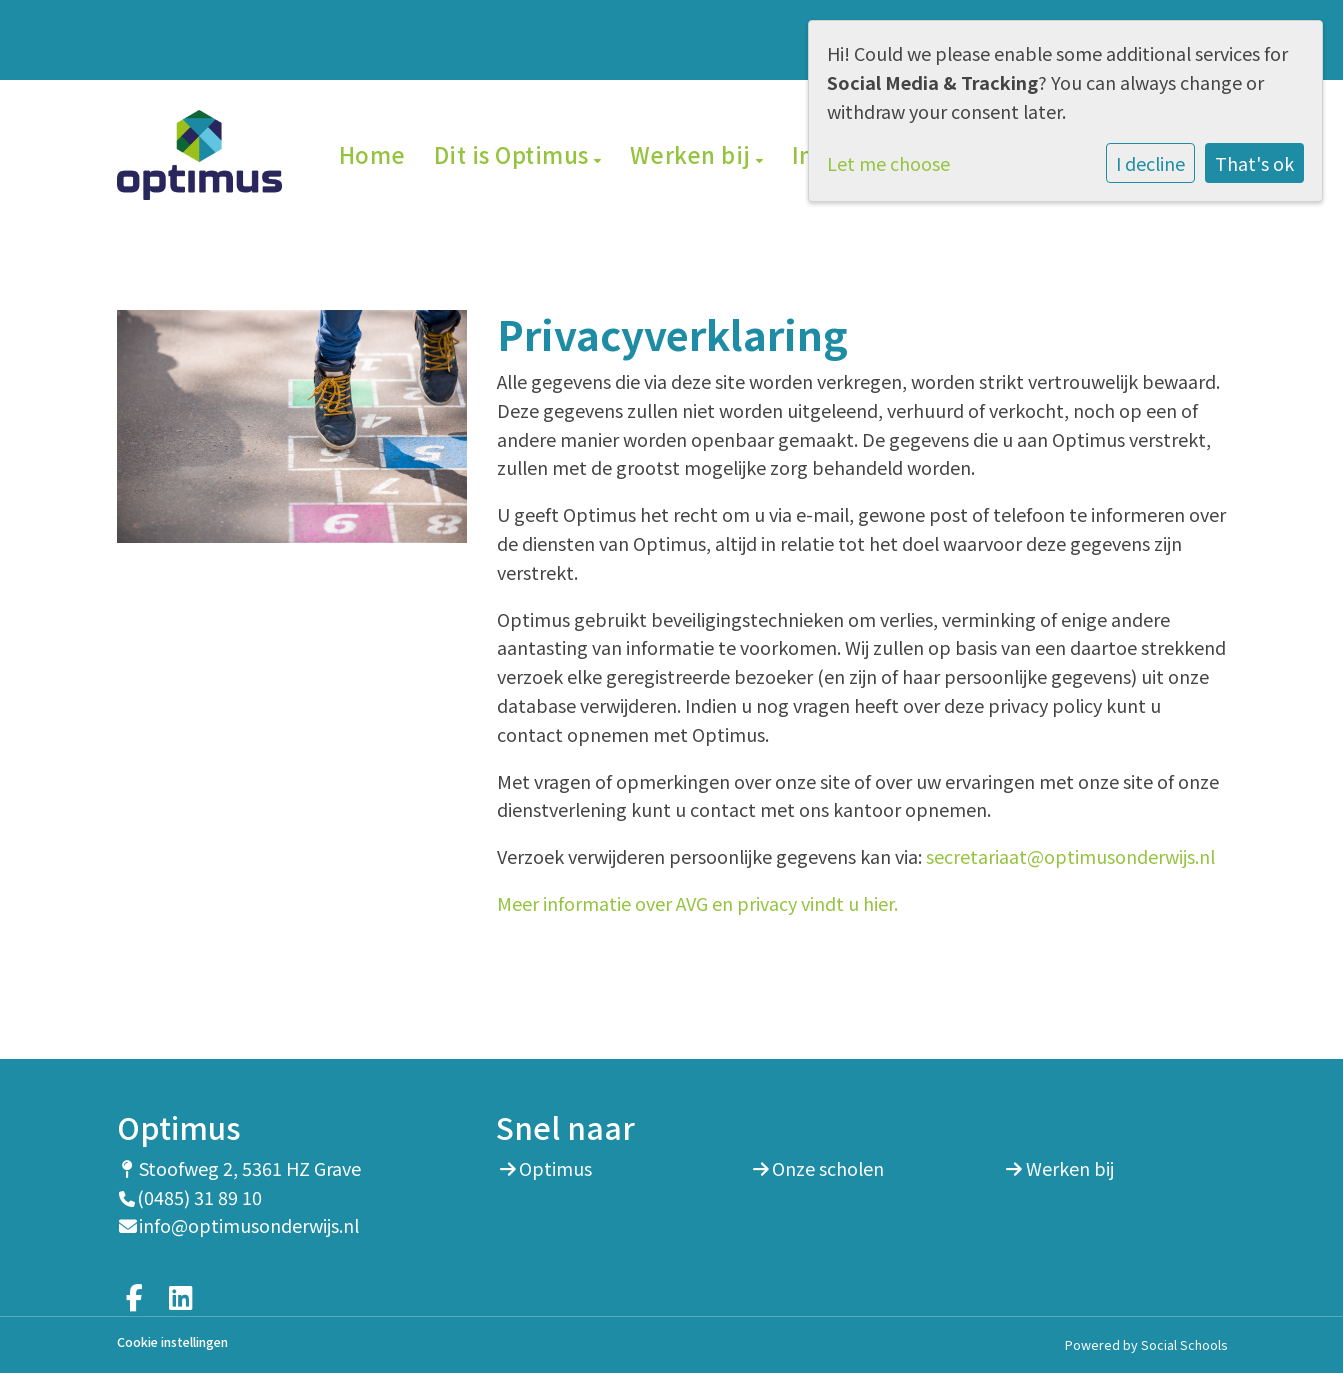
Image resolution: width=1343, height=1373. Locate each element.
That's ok (1254, 163)
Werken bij (693, 154)
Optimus (555, 1168)
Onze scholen (828, 1168)
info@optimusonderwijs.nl (249, 1225)
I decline (1150, 163)
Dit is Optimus (514, 154)
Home (372, 154)
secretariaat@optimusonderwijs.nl (1070, 856)
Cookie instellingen (172, 1342)
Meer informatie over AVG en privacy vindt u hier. (697, 903)
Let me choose (888, 163)
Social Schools (1184, 1344)
